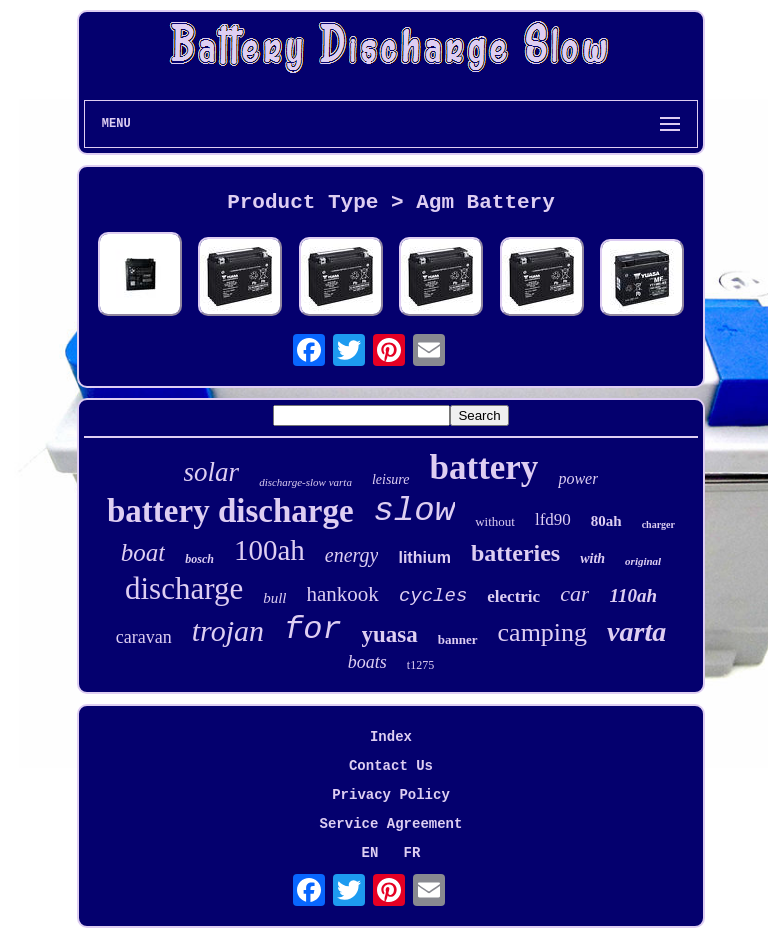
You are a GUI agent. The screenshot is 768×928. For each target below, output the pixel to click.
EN (370, 853)
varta (636, 631)
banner (458, 639)
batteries (515, 553)
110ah (633, 595)
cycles (433, 596)
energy (352, 555)
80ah (606, 521)
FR (412, 853)
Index (391, 737)
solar (212, 472)
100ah (269, 550)
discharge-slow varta (305, 482)
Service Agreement (391, 824)
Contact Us (391, 766)
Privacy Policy (391, 795)
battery (484, 467)
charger (658, 524)
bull (274, 598)
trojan (228, 630)
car (574, 593)
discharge (184, 588)
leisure (391, 479)
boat (143, 552)
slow (415, 511)
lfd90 (553, 519)
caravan (144, 637)
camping (543, 632)
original (643, 561)
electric (513, 596)
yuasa (390, 634)
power (578, 478)
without (495, 521)
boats (367, 662)
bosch (199, 559)
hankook (343, 594)
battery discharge (230, 511)
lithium (424, 557)
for (313, 629)
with (592, 558)
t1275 (420, 665)
